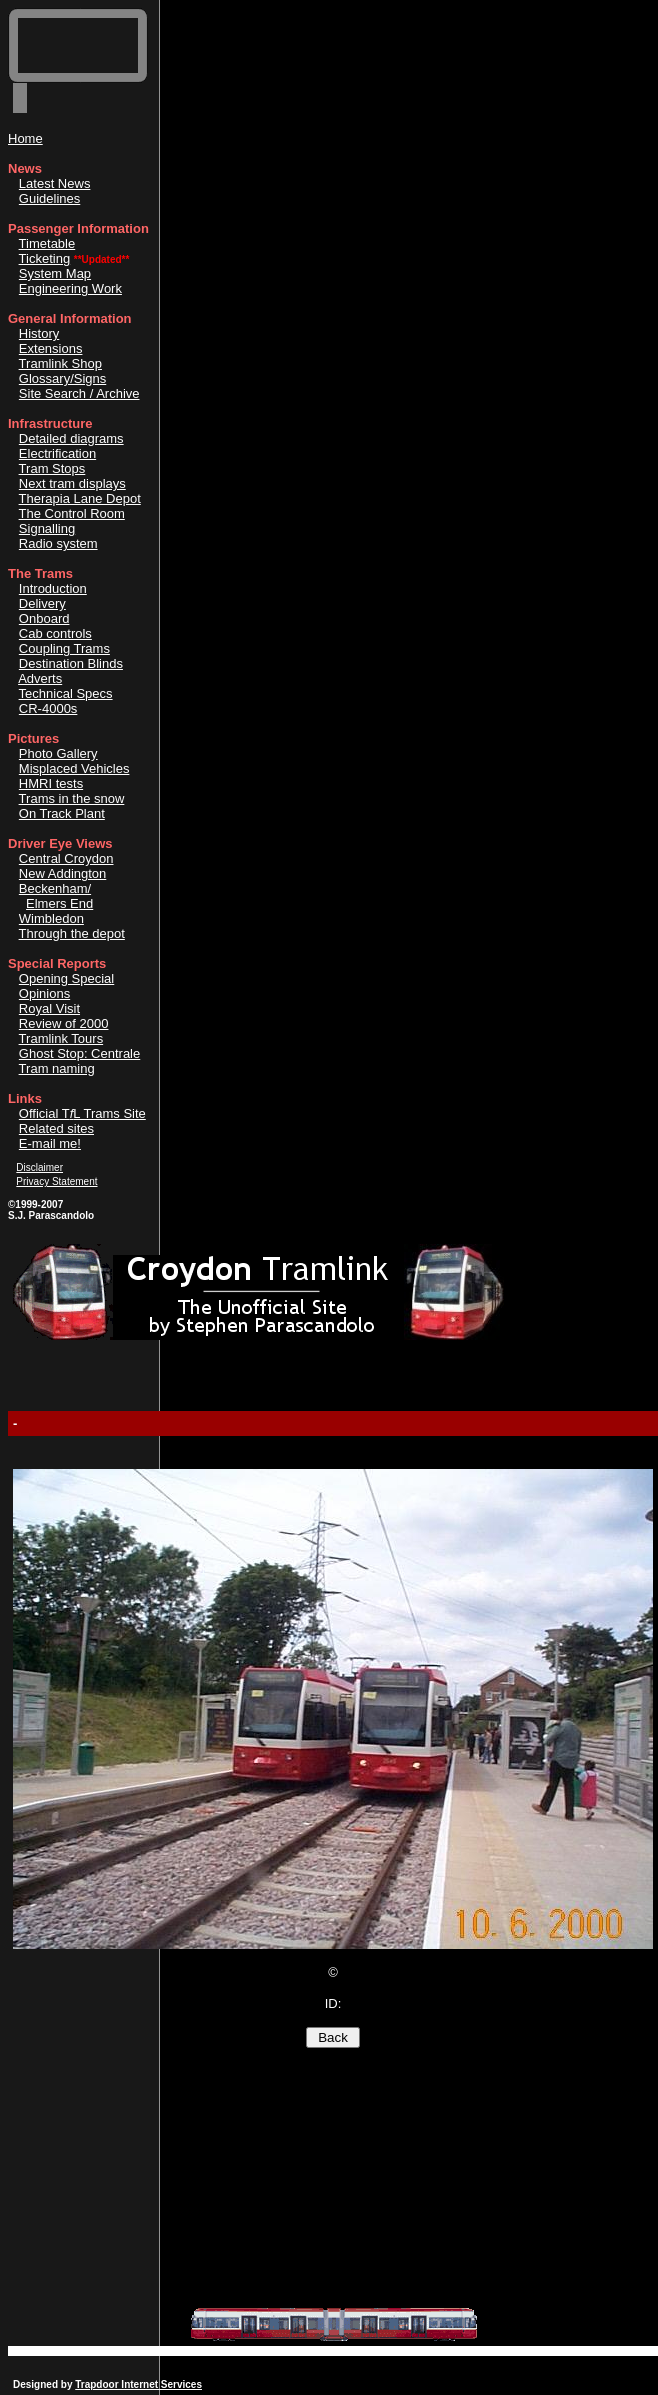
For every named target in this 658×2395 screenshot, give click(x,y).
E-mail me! (50, 1143)
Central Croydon (66, 858)
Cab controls (55, 633)
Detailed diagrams (71, 438)
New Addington (62, 873)
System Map (55, 273)
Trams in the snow (72, 798)
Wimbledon (51, 918)
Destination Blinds (71, 663)
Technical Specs (66, 693)
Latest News (55, 183)
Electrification (57, 453)
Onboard (44, 618)
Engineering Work (70, 288)
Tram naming (57, 1068)
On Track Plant (62, 813)
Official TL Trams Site (82, 1113)
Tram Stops (52, 468)
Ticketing (45, 258)
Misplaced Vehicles (74, 768)
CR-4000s (48, 708)
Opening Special (66, 978)
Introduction (53, 588)
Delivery (42, 603)
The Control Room (72, 513)
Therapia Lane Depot (80, 498)
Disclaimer (39, 1167)
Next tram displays (72, 483)
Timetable (47, 243)
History (39, 333)
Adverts (40, 678)
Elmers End (59, 903)
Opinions (44, 993)
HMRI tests (51, 783)
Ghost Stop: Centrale (79, 1053)
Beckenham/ (55, 888)
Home (25, 138)
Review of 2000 (64, 1023)
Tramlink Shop (60, 363)
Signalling (47, 528)
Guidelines (49, 198)
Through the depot (72, 933)
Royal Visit (49, 1008)
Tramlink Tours (61, 1038)
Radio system (58, 543)
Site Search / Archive (79, 393)
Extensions (51, 348)
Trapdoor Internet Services (138, 2384)
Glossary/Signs (62, 378)
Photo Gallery (58, 753)
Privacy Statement (56, 1181)
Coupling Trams (64, 648)
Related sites (56, 1128)
